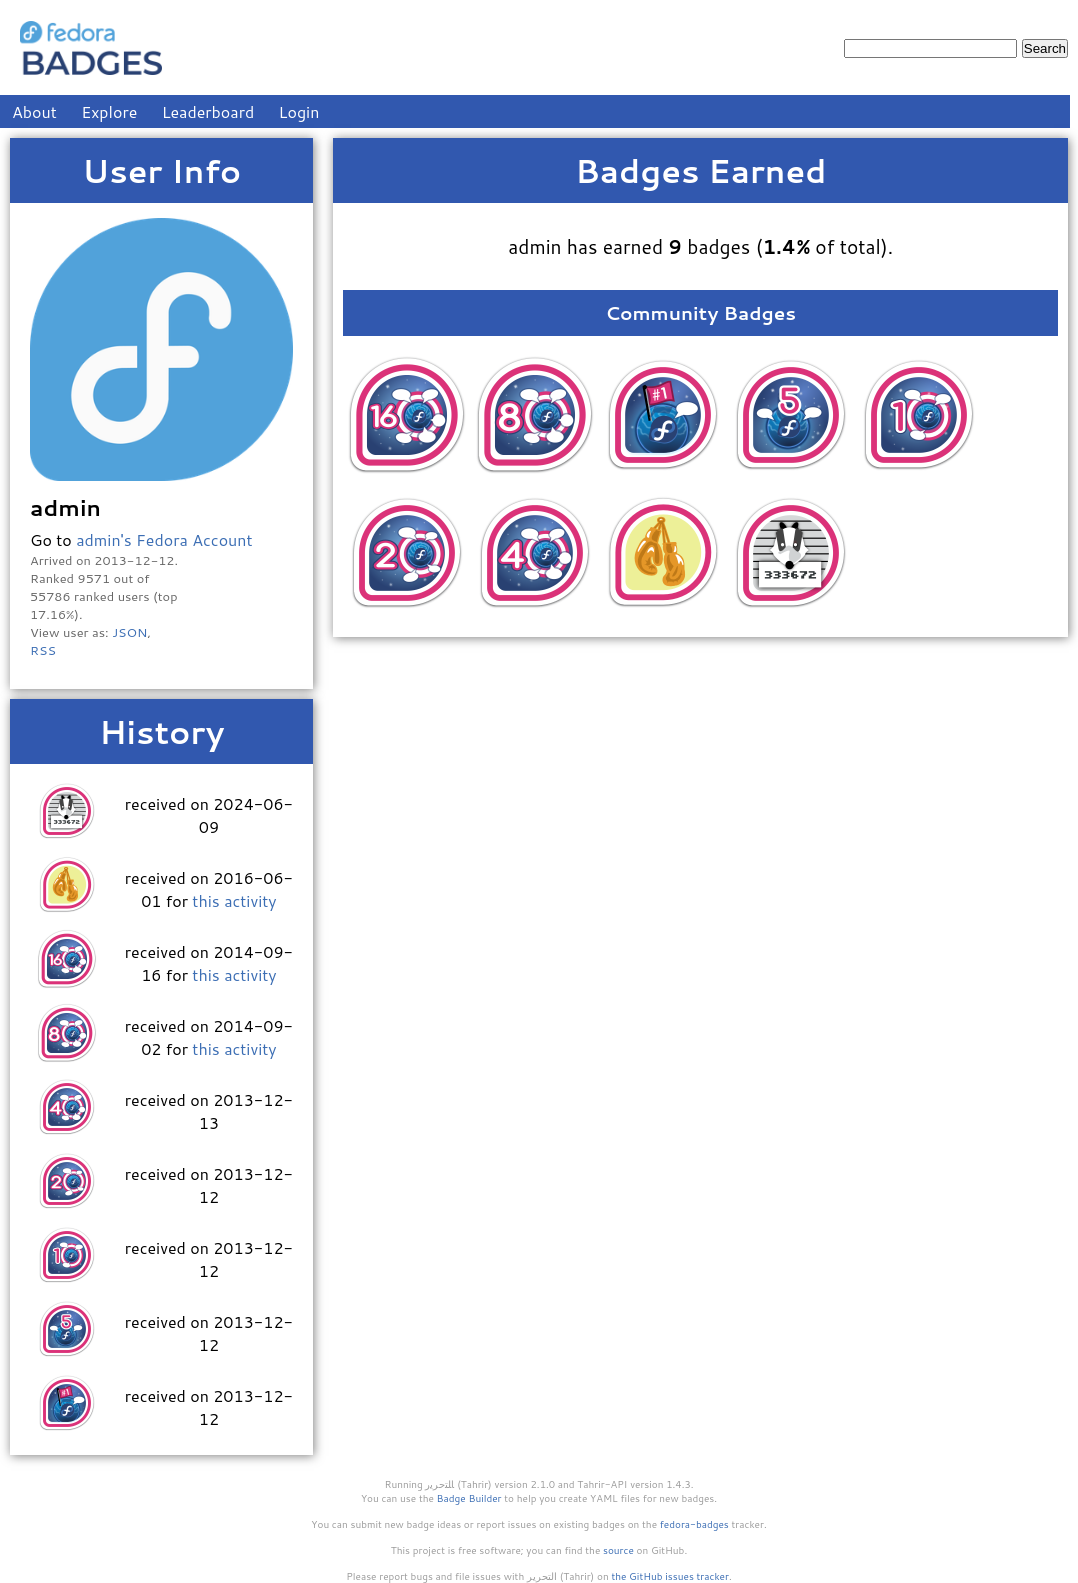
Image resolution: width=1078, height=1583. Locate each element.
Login (299, 111)
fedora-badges (694, 1524)
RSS (43, 650)
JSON (129, 632)
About (34, 111)
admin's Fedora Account (164, 539)
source (618, 1550)
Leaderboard (208, 111)
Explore (109, 111)
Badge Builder (469, 1498)
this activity (234, 900)
